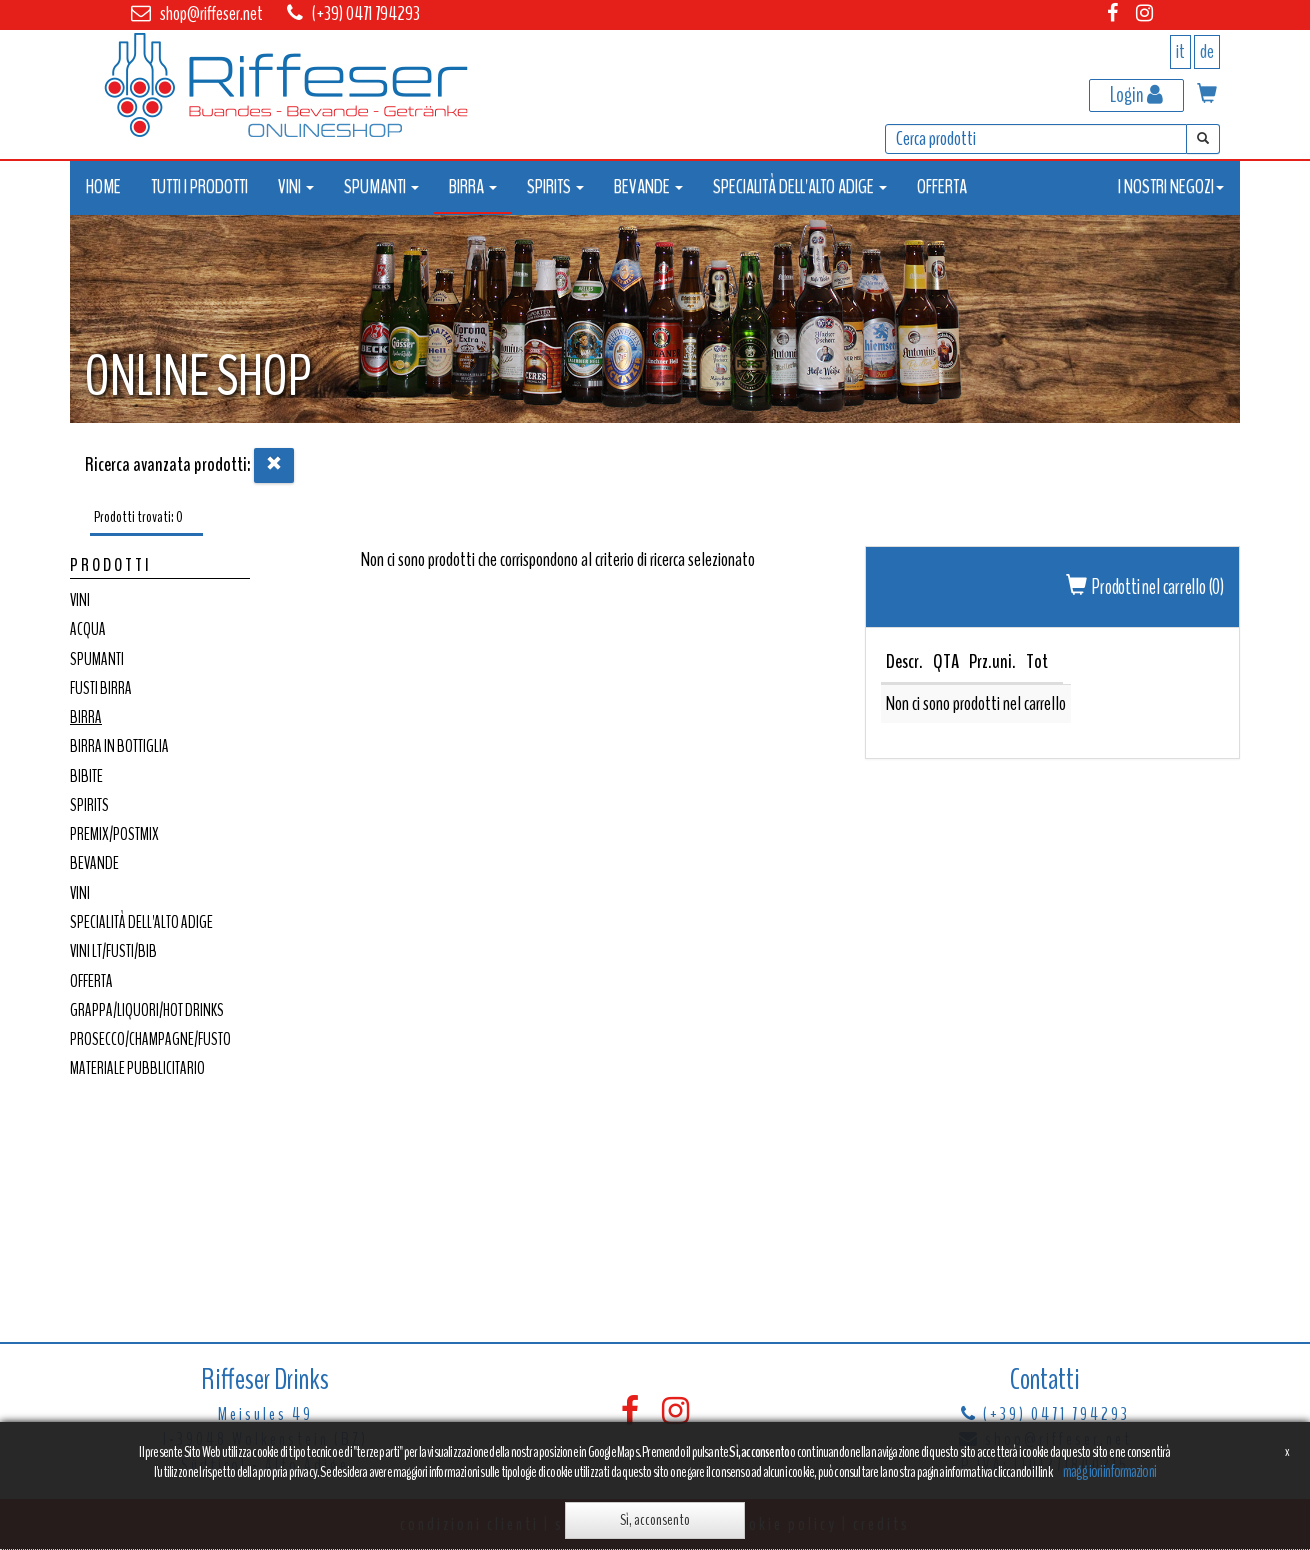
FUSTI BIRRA (101, 688)
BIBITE (86, 776)
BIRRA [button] (473, 186)
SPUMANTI (97, 659)
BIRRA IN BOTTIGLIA (119, 746)
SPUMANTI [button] (381, 186)
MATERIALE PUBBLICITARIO (137, 1068)
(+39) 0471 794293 (366, 13)
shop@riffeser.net (211, 13)
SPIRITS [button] (555, 186)
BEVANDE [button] (648, 186)
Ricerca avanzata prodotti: (168, 464)
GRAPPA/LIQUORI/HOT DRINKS (147, 1010)
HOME (103, 186)
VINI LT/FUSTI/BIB (113, 951)
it (1180, 51)
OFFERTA (942, 186)
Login (1136, 95)
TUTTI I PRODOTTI (199, 186)
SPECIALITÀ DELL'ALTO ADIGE (141, 922)
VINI (80, 600)
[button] (1207, 95)
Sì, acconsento (655, 1520)
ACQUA (88, 629)
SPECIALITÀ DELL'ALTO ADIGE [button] (800, 186)
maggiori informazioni (1109, 1471)
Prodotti (111, 565)
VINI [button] (296, 186)
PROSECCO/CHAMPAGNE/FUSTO (150, 1039)
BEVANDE (94, 863)
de (1207, 51)
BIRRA (86, 717)
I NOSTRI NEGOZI (1171, 186)
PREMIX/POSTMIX (114, 834)
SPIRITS (89, 805)
